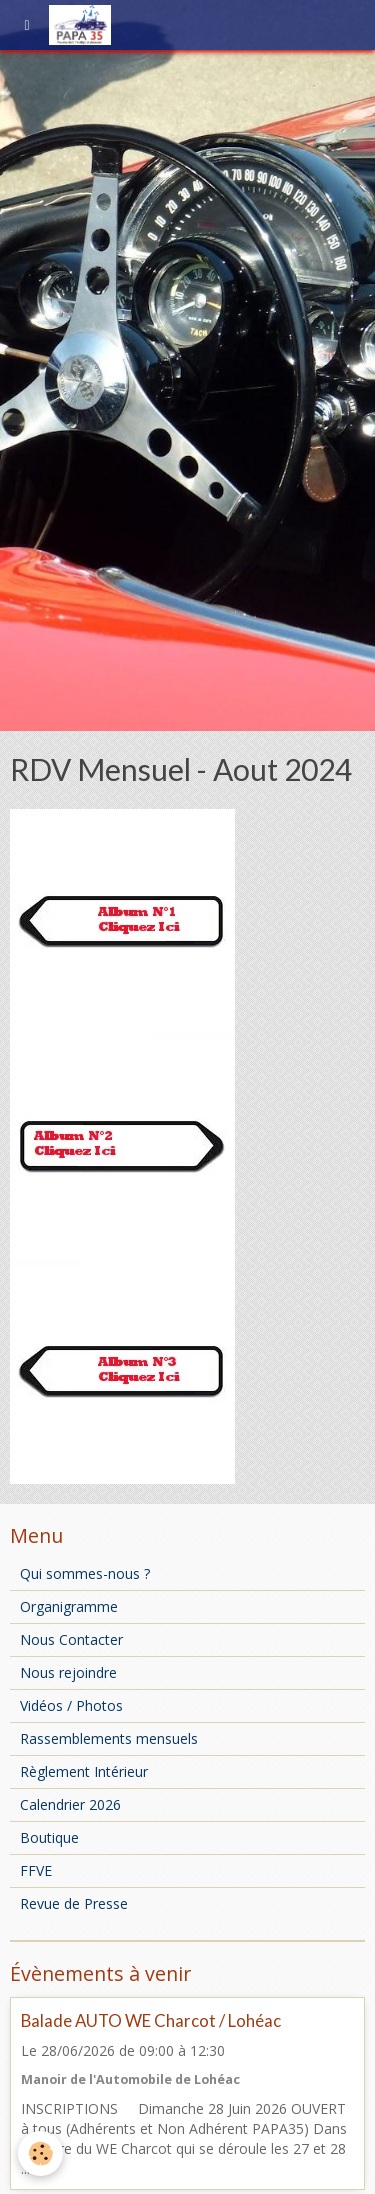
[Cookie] (40, 2153)
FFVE (36, 1870)
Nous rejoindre (68, 1672)
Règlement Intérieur (84, 1771)
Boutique (49, 1837)
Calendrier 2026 (70, 1804)
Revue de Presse (74, 1903)
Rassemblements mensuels (109, 1738)
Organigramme (69, 1606)
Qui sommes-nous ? (85, 1573)
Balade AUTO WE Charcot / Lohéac (151, 2020)
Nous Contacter (71, 1639)
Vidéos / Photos (71, 1705)
